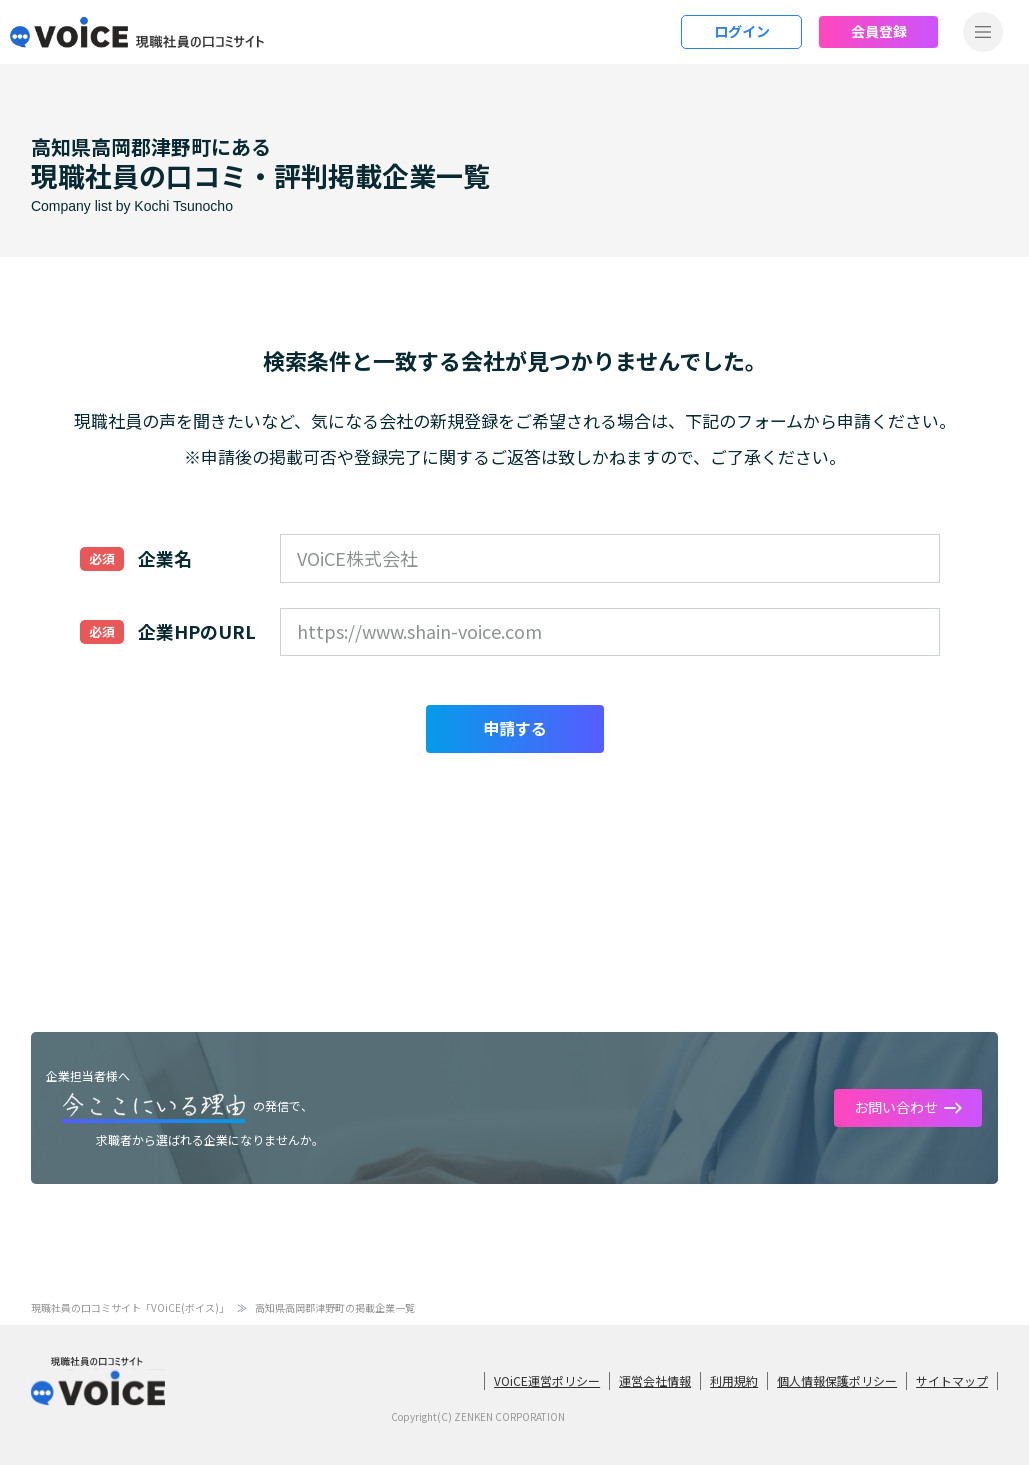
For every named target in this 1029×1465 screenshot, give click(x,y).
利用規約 (734, 1380)
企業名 (165, 558)
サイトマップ (952, 1380)
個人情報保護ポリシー (837, 1380)
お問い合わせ (896, 1107)
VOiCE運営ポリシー (547, 1380)
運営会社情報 (655, 1380)
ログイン (742, 31)
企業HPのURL (197, 631)
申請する (515, 728)
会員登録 (879, 31)
